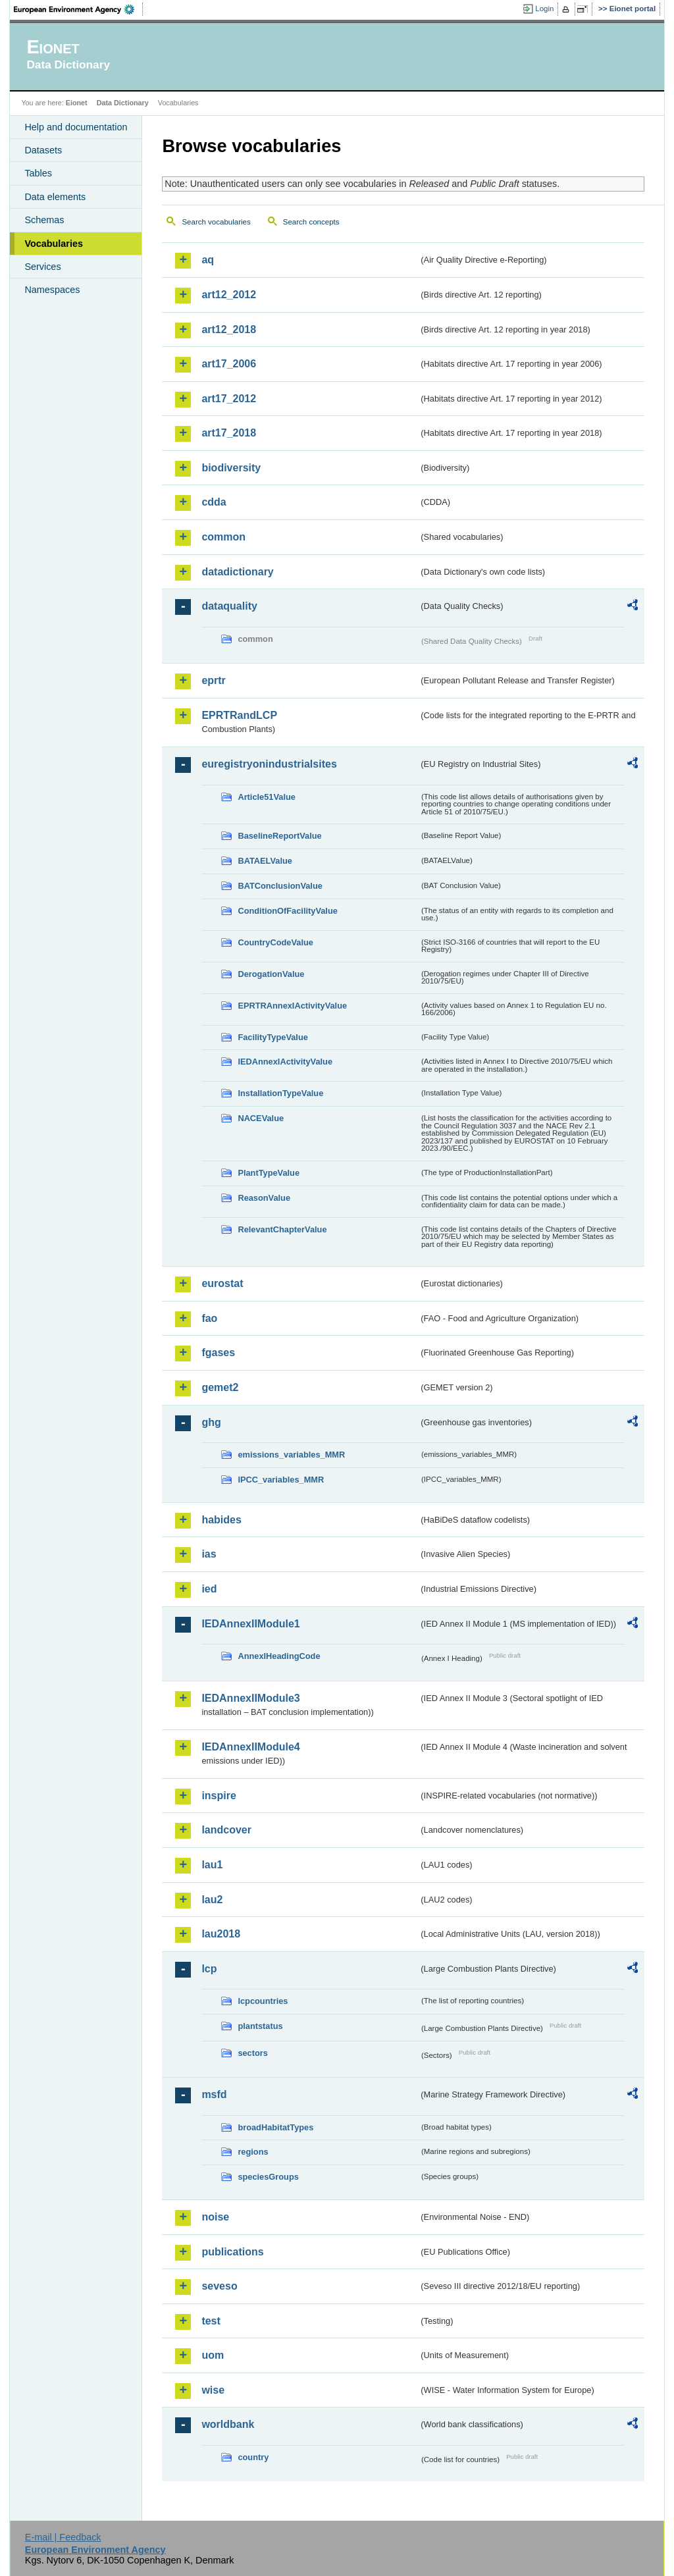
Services (42, 266)
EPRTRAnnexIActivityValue (292, 1006)
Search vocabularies (216, 222)
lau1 (211, 1864)
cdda (213, 502)
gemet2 (219, 1387)
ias (208, 1554)
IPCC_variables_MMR (281, 1480)
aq (207, 259)
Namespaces (52, 289)
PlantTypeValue (268, 1173)
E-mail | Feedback (63, 2537)
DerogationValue (271, 974)
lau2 (211, 1899)
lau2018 (220, 1933)
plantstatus (260, 2026)
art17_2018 (228, 432)
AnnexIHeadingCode (279, 1656)
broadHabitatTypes (275, 2127)
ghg (210, 1422)
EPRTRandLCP (239, 715)
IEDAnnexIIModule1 (250, 1623)
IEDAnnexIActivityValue (285, 1061)
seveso (219, 2286)
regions (253, 2152)
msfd (213, 2094)
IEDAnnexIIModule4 (250, 1746)
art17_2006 (228, 363)
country (253, 2457)
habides (221, 1519)
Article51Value (267, 797)
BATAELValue (265, 861)
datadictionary (237, 571)
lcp (209, 1968)
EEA (78, 9)
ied (209, 1588)
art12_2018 (228, 329)
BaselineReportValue (279, 836)
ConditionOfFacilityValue (287, 911)
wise (212, 2390)
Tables (38, 173)
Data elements (55, 197)
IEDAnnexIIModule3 (250, 1698)
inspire (218, 1795)
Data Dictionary (123, 103)
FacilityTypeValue (272, 1037)
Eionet (77, 103)
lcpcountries (263, 2001)
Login (544, 9)
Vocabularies (53, 243)
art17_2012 (228, 398)
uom (212, 2355)
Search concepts (311, 222)
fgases (218, 1352)
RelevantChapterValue (282, 1229)
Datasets (43, 150)
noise (215, 2216)
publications (232, 2251)
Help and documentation (75, 127)
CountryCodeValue (275, 942)
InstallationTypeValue (280, 1093)
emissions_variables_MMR (291, 1454)
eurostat (222, 1283)
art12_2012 (228, 294)
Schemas (44, 220)
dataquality (229, 606)
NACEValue (261, 1118)
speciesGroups (268, 2177)
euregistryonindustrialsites (268, 764)
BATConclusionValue (280, 886)
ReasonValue (264, 1198)
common (223, 536)
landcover (226, 1829)
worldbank (227, 2424)
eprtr (213, 680)
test (210, 2320)
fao (209, 1318)
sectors (253, 2053)
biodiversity (231, 467)
